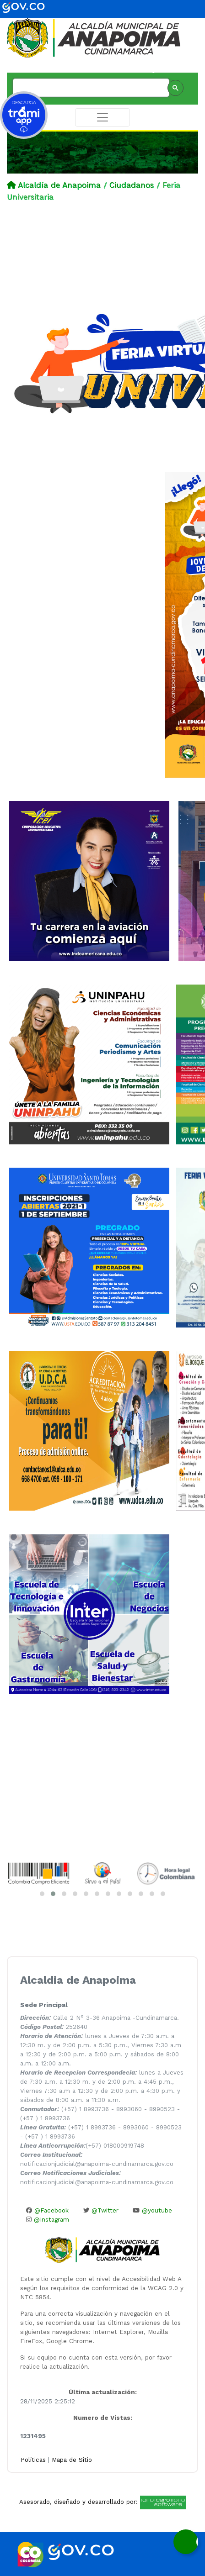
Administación (173, 70)
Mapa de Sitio (72, 2459)
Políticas (34, 2459)
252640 (53, 2026)
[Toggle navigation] (102, 117)
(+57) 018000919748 (82, 2145)
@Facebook (47, 2210)
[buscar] (90, 88)
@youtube (152, 2210)
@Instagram (47, 2219)
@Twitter (101, 2210)
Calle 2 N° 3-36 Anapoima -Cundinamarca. (99, 2017)
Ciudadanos (131, 185)
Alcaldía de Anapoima (59, 185)
